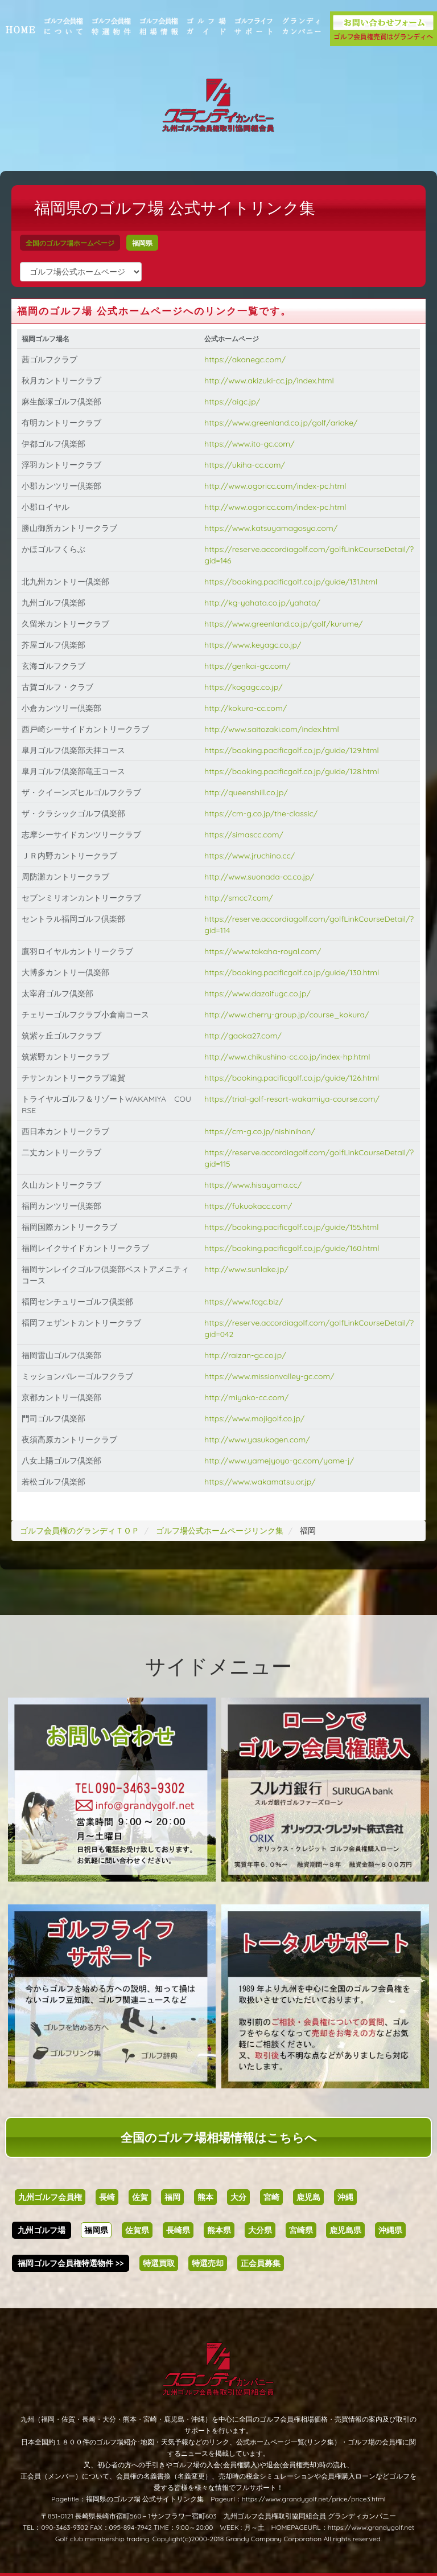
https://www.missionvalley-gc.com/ (272, 1376)
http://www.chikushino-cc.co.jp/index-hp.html (290, 1057)
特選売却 (208, 2263)
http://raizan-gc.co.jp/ (247, 1355)
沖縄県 (390, 2230)
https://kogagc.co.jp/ (246, 687)
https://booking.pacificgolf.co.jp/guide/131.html (293, 581)
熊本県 (219, 2230)
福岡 (172, 2197)
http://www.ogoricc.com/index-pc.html (278, 486)
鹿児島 (308, 2197)
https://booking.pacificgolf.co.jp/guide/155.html (294, 1227)
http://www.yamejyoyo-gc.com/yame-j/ (282, 1460)
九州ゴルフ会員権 (50, 2197)
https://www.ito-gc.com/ (252, 444)
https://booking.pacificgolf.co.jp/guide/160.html (294, 1248)
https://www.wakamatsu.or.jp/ (262, 1482)
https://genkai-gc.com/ (250, 666)
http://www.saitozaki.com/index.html (274, 729)
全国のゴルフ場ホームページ (81, 243)
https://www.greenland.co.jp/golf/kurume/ (286, 624)
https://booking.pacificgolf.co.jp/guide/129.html (294, 750)
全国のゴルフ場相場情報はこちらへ (219, 2137)
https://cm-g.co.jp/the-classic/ (263, 813)
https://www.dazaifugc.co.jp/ (260, 993)
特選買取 (159, 2263)
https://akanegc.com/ (247, 359)
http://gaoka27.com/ (246, 1036)
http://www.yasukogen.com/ (259, 1439)
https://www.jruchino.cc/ (252, 856)
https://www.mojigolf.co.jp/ (257, 1418)
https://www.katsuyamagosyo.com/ (273, 528)
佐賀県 (137, 2230)
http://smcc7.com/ (241, 898)
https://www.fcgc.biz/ (246, 1302)
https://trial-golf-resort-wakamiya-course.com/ (294, 1099)
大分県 (260, 2230)
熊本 (205, 2197)
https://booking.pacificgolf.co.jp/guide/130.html (294, 972)
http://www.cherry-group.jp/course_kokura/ (289, 1014)
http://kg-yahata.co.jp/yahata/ (265, 603)
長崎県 (178, 2230)
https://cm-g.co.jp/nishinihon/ (262, 1131)
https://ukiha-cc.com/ (247, 465)
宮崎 (271, 2197)
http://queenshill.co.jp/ (249, 792)
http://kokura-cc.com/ (248, 708)
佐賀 (140, 2197)
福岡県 (153, 243)
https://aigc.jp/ (235, 401)
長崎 (107, 2197)
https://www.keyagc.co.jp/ (255, 645)
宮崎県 (301, 2230)
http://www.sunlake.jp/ (249, 1269)
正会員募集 (261, 2263)
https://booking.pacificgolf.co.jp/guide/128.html (294, 771)
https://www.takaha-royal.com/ (265, 951)
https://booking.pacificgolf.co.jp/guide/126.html (294, 1078)
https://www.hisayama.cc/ (255, 1185)
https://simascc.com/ (246, 834)
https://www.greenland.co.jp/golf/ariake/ (283, 423)
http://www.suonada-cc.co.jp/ (262, 877)
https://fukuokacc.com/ (251, 1206)
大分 (238, 2197)
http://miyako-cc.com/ (249, 1397)
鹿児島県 (345, 2230)
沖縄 (345, 2197)
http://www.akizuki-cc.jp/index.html (272, 380)
